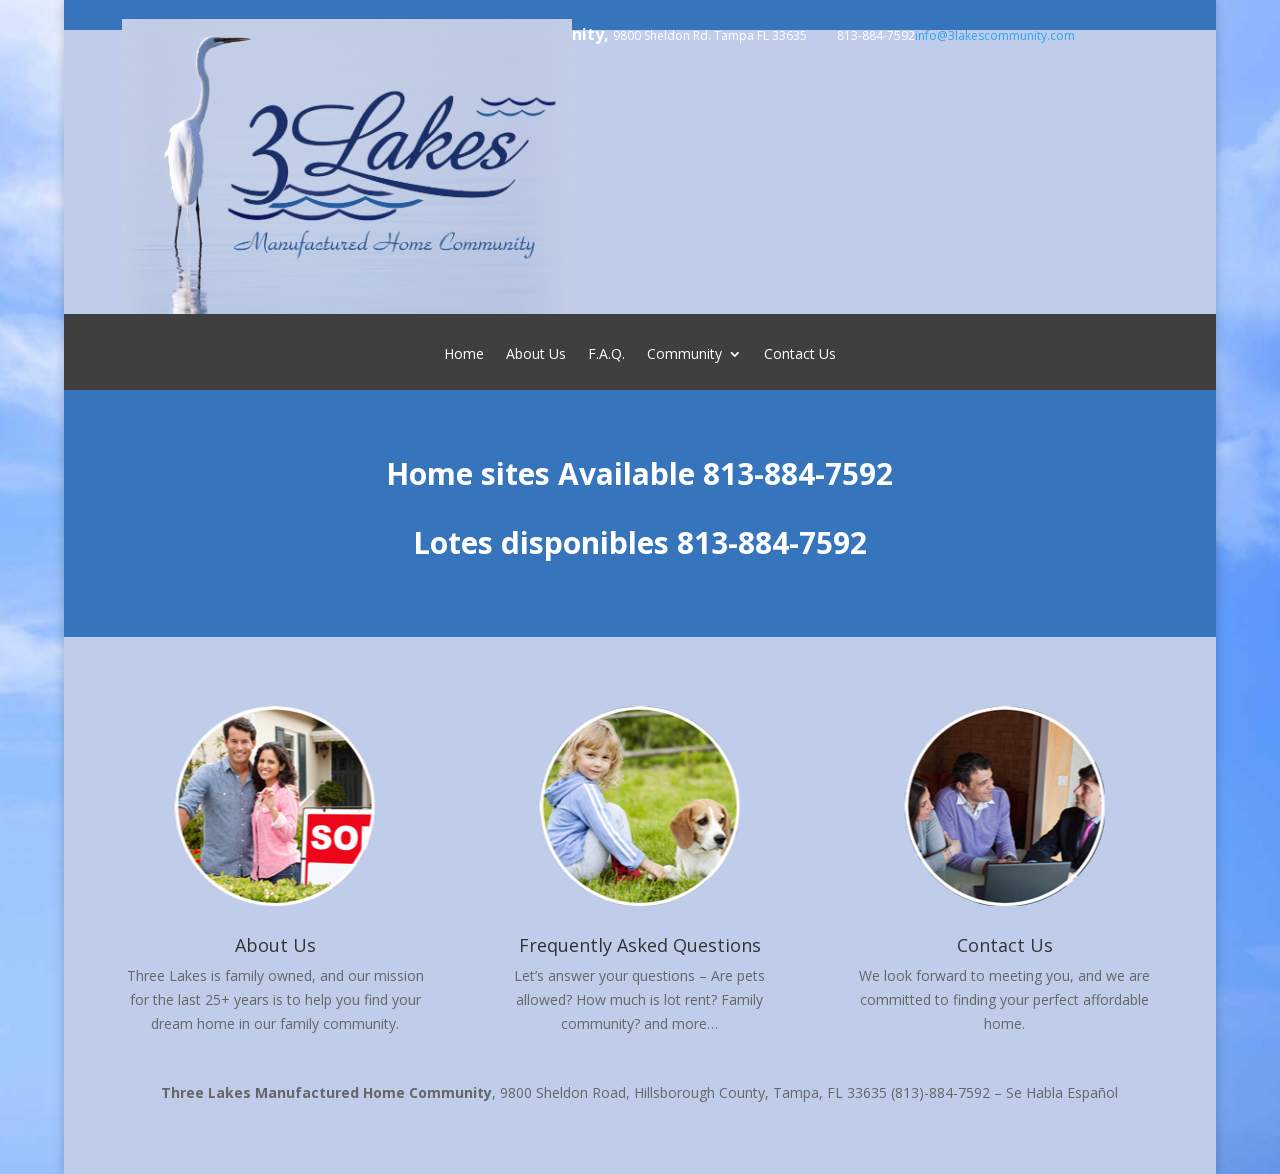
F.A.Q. (606, 355)
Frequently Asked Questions (640, 945)
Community (684, 355)
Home (464, 355)
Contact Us (800, 355)
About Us (536, 355)
